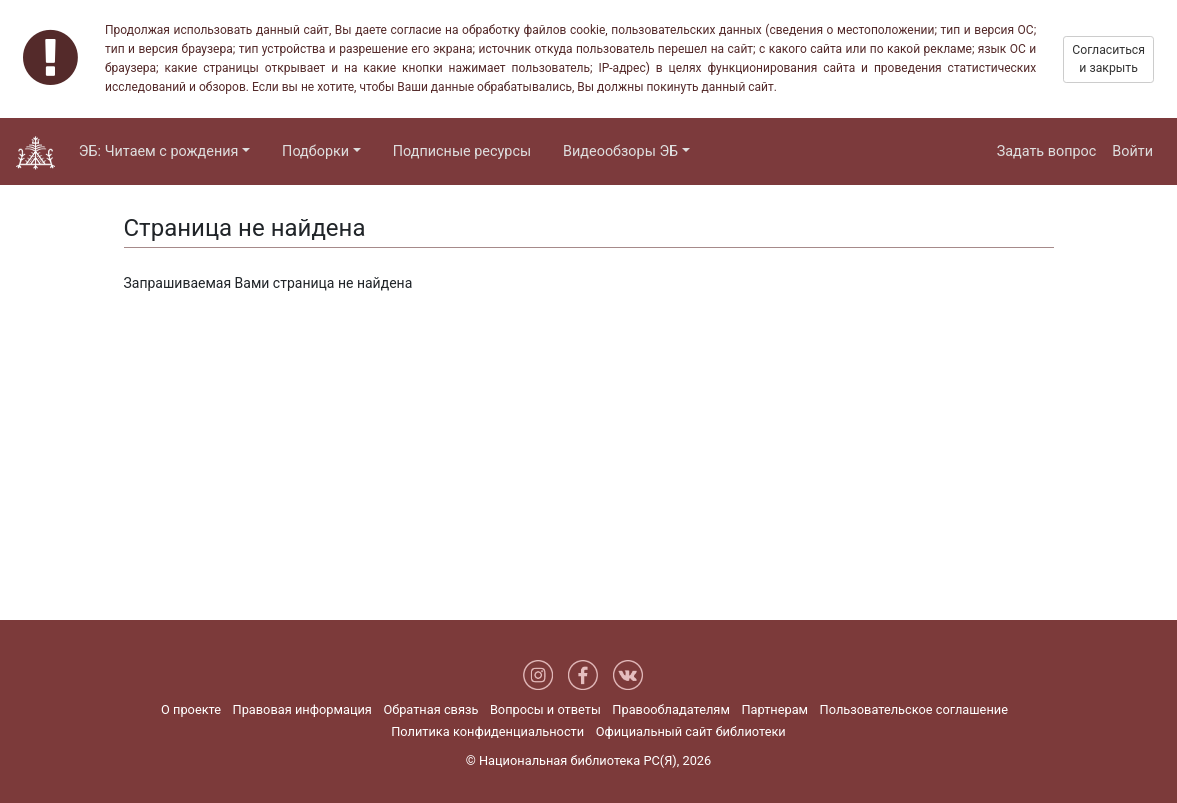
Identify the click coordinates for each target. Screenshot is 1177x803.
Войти (1132, 151)
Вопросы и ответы (545, 709)
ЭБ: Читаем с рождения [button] (159, 151)
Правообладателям (671, 709)
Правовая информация (302, 709)
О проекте (191, 709)
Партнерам (774, 709)
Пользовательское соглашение (914, 709)
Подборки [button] (315, 151)
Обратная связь (430, 709)
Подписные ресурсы (462, 151)
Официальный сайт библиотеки (691, 731)
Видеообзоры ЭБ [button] (620, 151)
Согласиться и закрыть (1108, 59)
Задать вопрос (1047, 151)
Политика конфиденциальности (487, 731)
